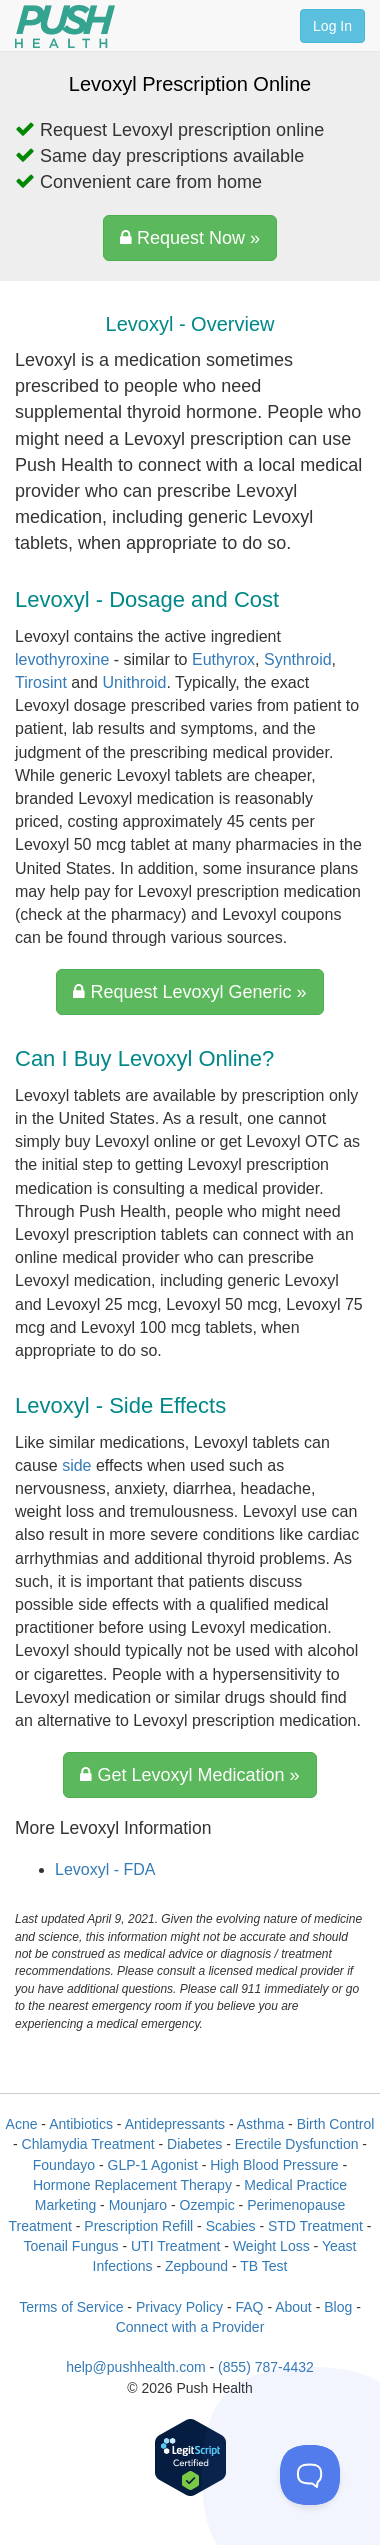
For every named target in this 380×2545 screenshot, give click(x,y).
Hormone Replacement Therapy (132, 2185)
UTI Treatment (175, 2246)
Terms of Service (71, 2307)
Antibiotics (81, 2124)
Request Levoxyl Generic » (189, 992)
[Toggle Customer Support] (310, 2475)
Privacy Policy (179, 2307)
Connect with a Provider (190, 2327)
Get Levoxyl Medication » (189, 1775)
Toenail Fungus (71, 2246)
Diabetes (194, 2144)
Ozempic (207, 2205)
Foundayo (64, 2165)
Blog (338, 2307)
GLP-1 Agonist (153, 2165)
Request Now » (190, 238)
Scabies (231, 2226)
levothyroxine (62, 659)
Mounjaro (138, 2205)
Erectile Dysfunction (297, 2144)
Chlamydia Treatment (88, 2144)
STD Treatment (315, 2226)
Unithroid (134, 682)
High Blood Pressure (274, 2165)
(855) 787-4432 (266, 2367)
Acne (22, 2124)
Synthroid (298, 659)
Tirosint (41, 682)
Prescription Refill (138, 2226)
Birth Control (336, 2124)
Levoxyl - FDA (105, 1869)
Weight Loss (271, 2246)
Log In (332, 26)
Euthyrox (223, 659)
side (76, 1465)
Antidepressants (175, 2124)
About (293, 2307)
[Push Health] (65, 26)
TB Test (263, 2266)
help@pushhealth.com (136, 2367)
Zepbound (196, 2266)
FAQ (249, 2307)
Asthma (260, 2124)
